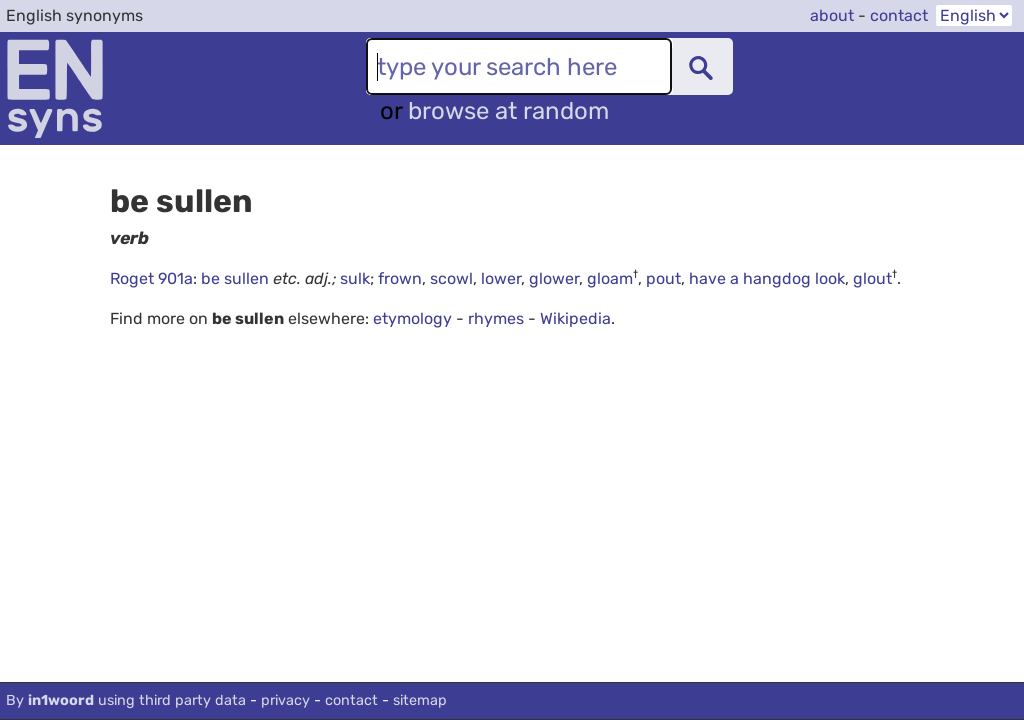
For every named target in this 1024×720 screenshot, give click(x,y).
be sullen (237, 278)
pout (663, 278)
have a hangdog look (767, 278)
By (126, 700)
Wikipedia (575, 318)
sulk (355, 278)
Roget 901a (151, 278)
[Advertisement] (567, 527)
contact (899, 15)
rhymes (496, 318)
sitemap (420, 700)
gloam (610, 278)
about (832, 15)
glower (554, 278)
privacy (285, 700)
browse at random (508, 111)
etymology (412, 318)
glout (872, 278)
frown (400, 278)
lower (501, 278)
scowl (451, 278)
